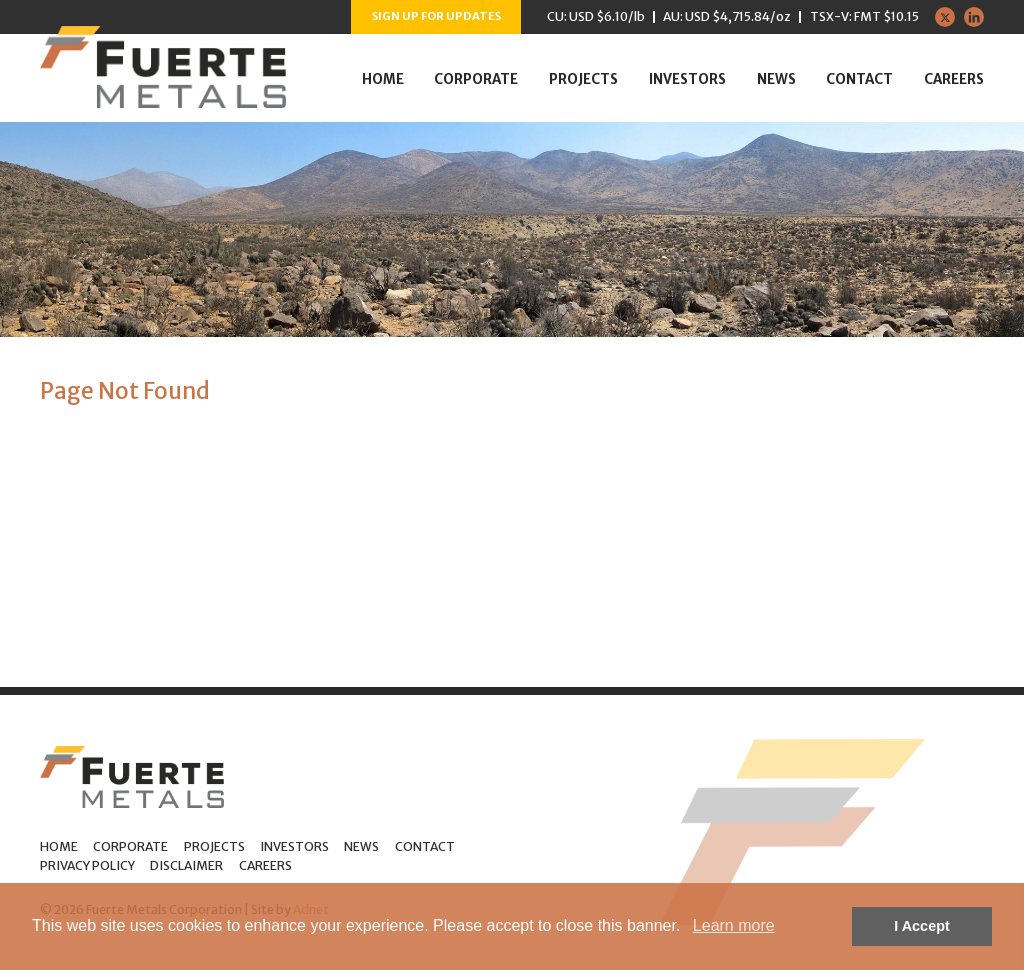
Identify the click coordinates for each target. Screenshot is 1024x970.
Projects (583, 79)
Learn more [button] (734, 925)
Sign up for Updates (436, 16)
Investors (687, 79)
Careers (954, 79)
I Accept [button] (921, 926)
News (776, 79)
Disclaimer (186, 865)
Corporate (476, 79)
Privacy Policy (87, 865)
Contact (859, 79)
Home (383, 79)
